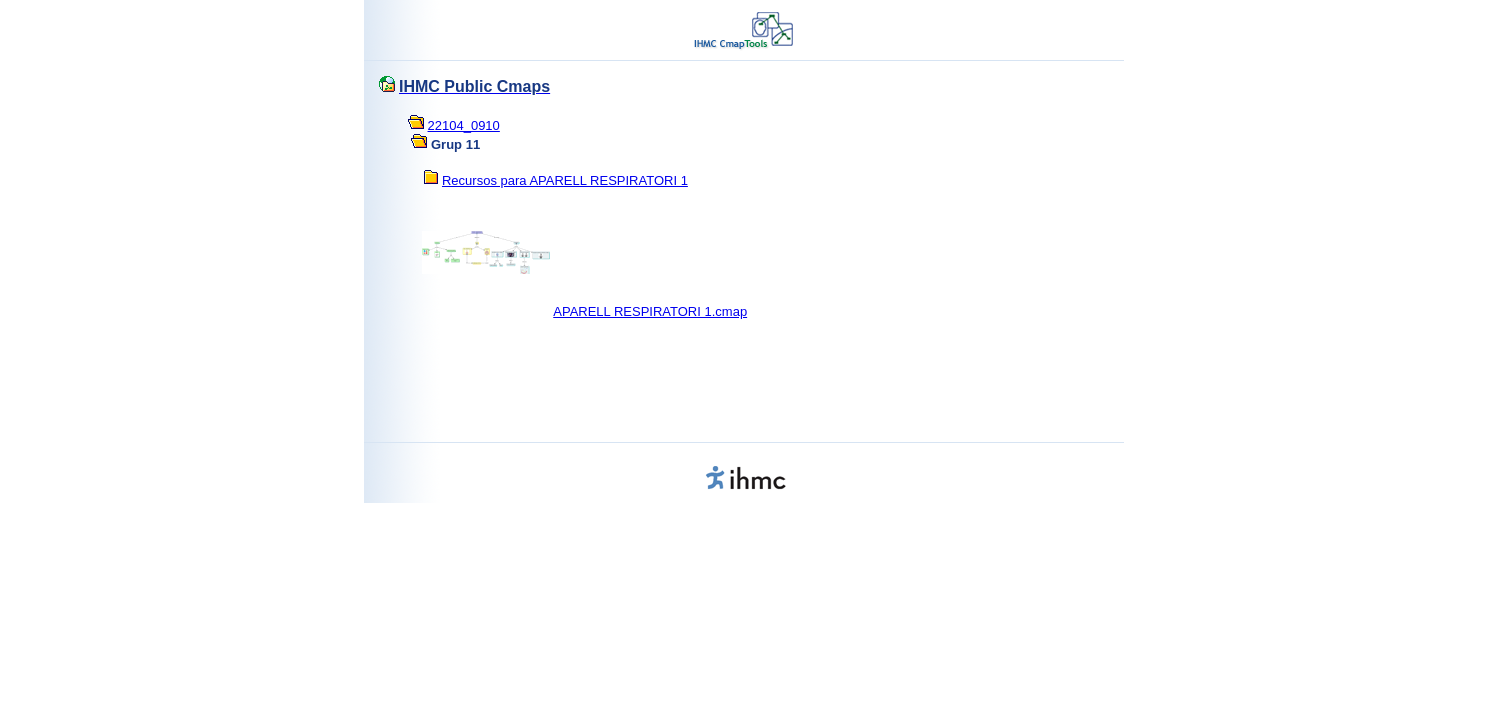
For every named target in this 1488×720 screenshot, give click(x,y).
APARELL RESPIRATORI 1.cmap (650, 311)
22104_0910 (464, 125)
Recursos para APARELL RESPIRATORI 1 (565, 180)
